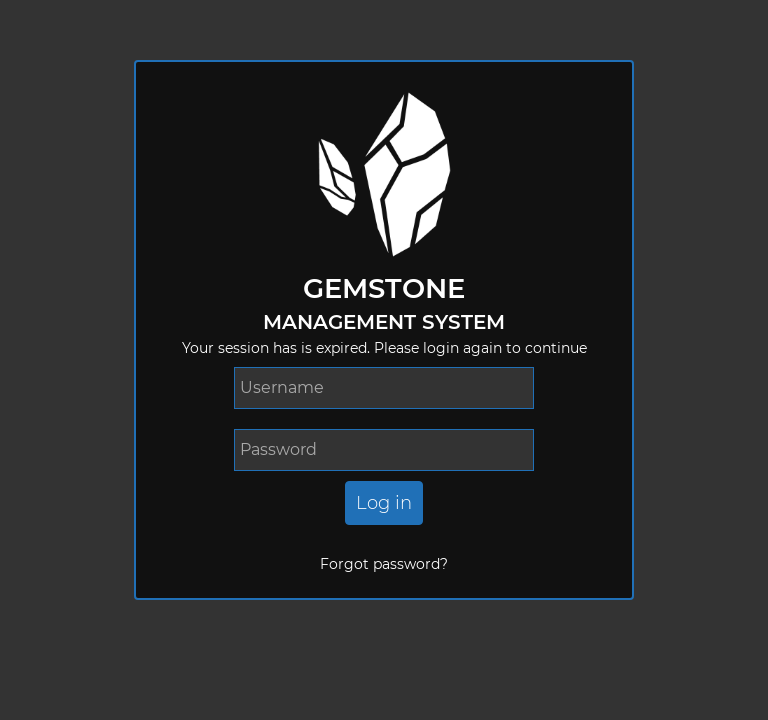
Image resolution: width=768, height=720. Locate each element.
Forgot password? (384, 564)
